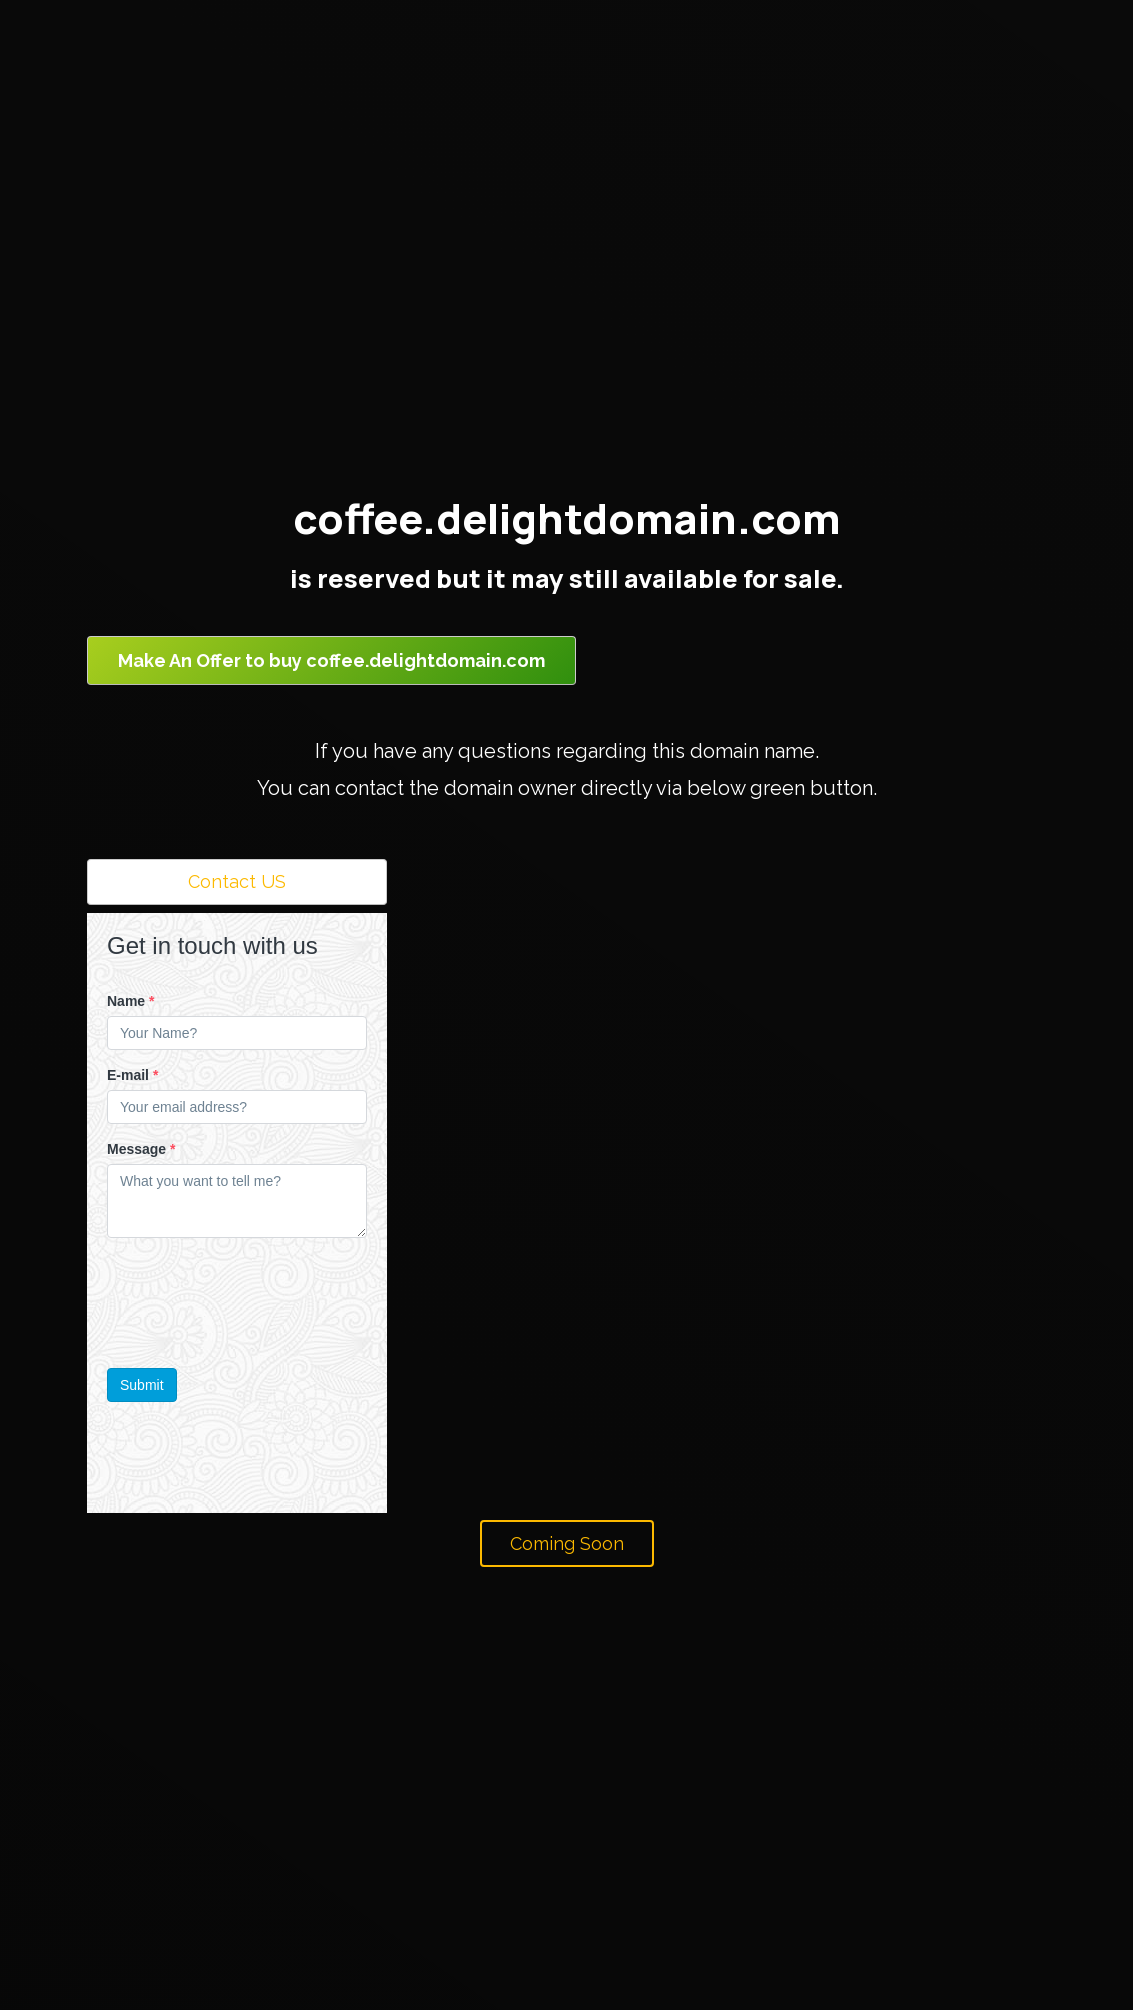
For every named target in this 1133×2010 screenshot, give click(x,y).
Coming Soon (567, 1543)
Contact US (237, 881)
